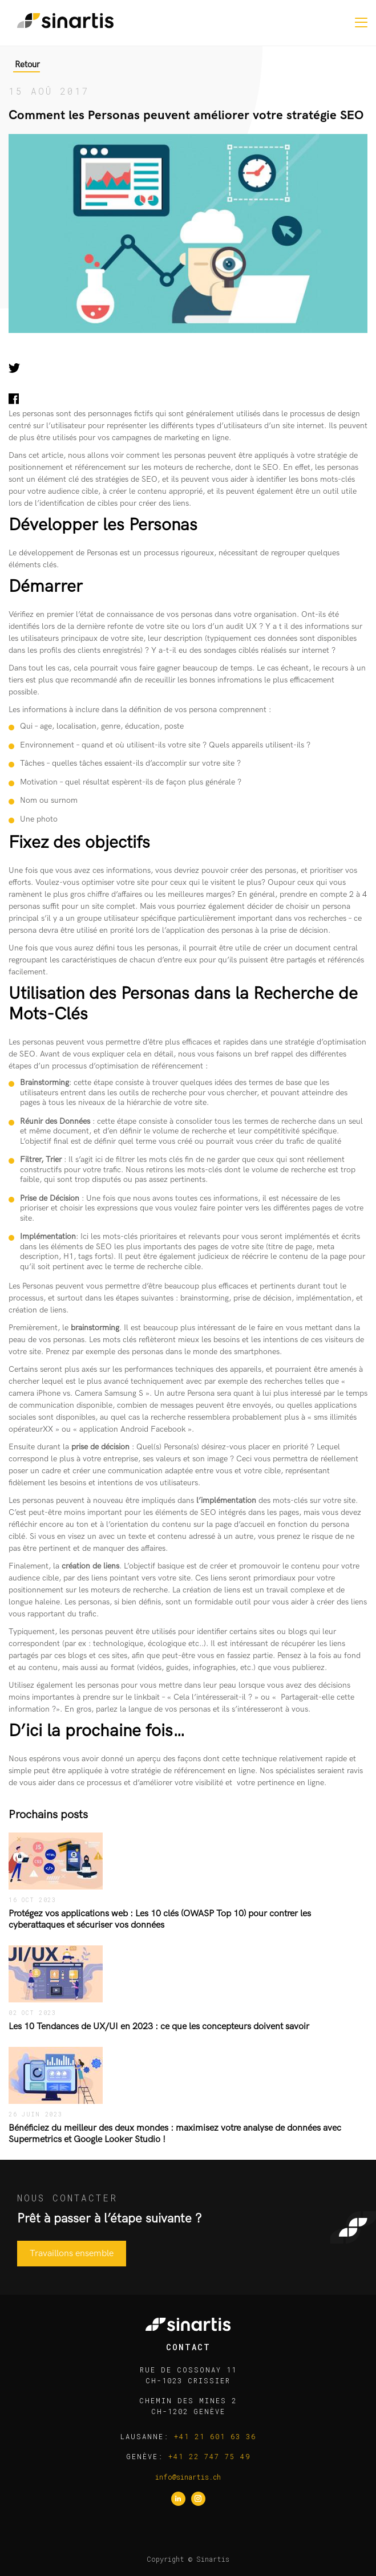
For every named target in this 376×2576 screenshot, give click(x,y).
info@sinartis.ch (188, 2476)
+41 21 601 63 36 (215, 2436)
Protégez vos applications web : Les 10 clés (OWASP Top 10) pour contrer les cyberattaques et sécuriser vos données (160, 1919)
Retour (27, 64)
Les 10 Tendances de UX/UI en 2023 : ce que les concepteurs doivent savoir (159, 2026)
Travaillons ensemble (72, 2253)
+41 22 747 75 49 (209, 2456)
